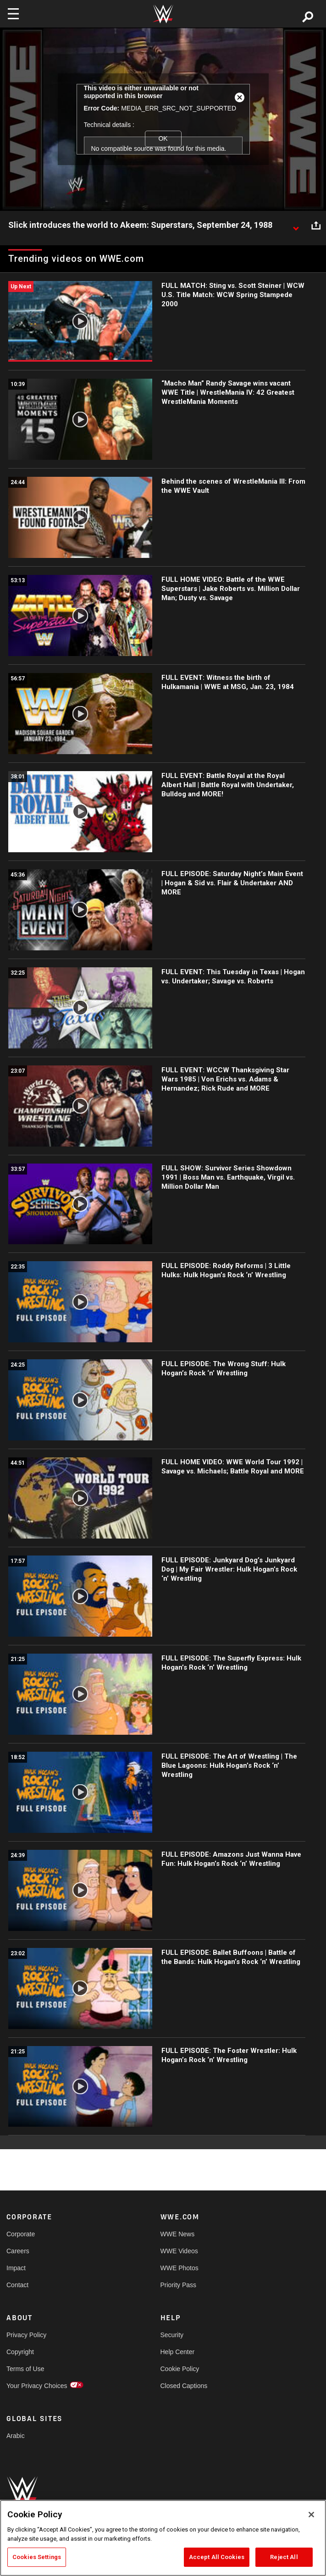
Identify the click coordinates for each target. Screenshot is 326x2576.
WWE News (177, 2234)
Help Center (177, 2351)
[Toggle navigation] (13, 13)
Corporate (20, 2234)
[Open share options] (316, 225)
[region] (163, 2538)
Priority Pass (178, 2285)
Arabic (15, 2435)
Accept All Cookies (216, 2557)
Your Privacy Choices (36, 2385)
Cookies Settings (36, 2557)
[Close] (311, 2514)
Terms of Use (25, 2368)
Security (172, 2335)
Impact (16, 2268)
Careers (17, 2251)
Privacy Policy (26, 2335)
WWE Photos (179, 2268)
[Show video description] (296, 225)
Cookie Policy (179, 2368)
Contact (17, 2285)
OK (162, 138)
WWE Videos (179, 2251)
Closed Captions (184, 2385)
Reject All (284, 2557)
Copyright (20, 2351)
